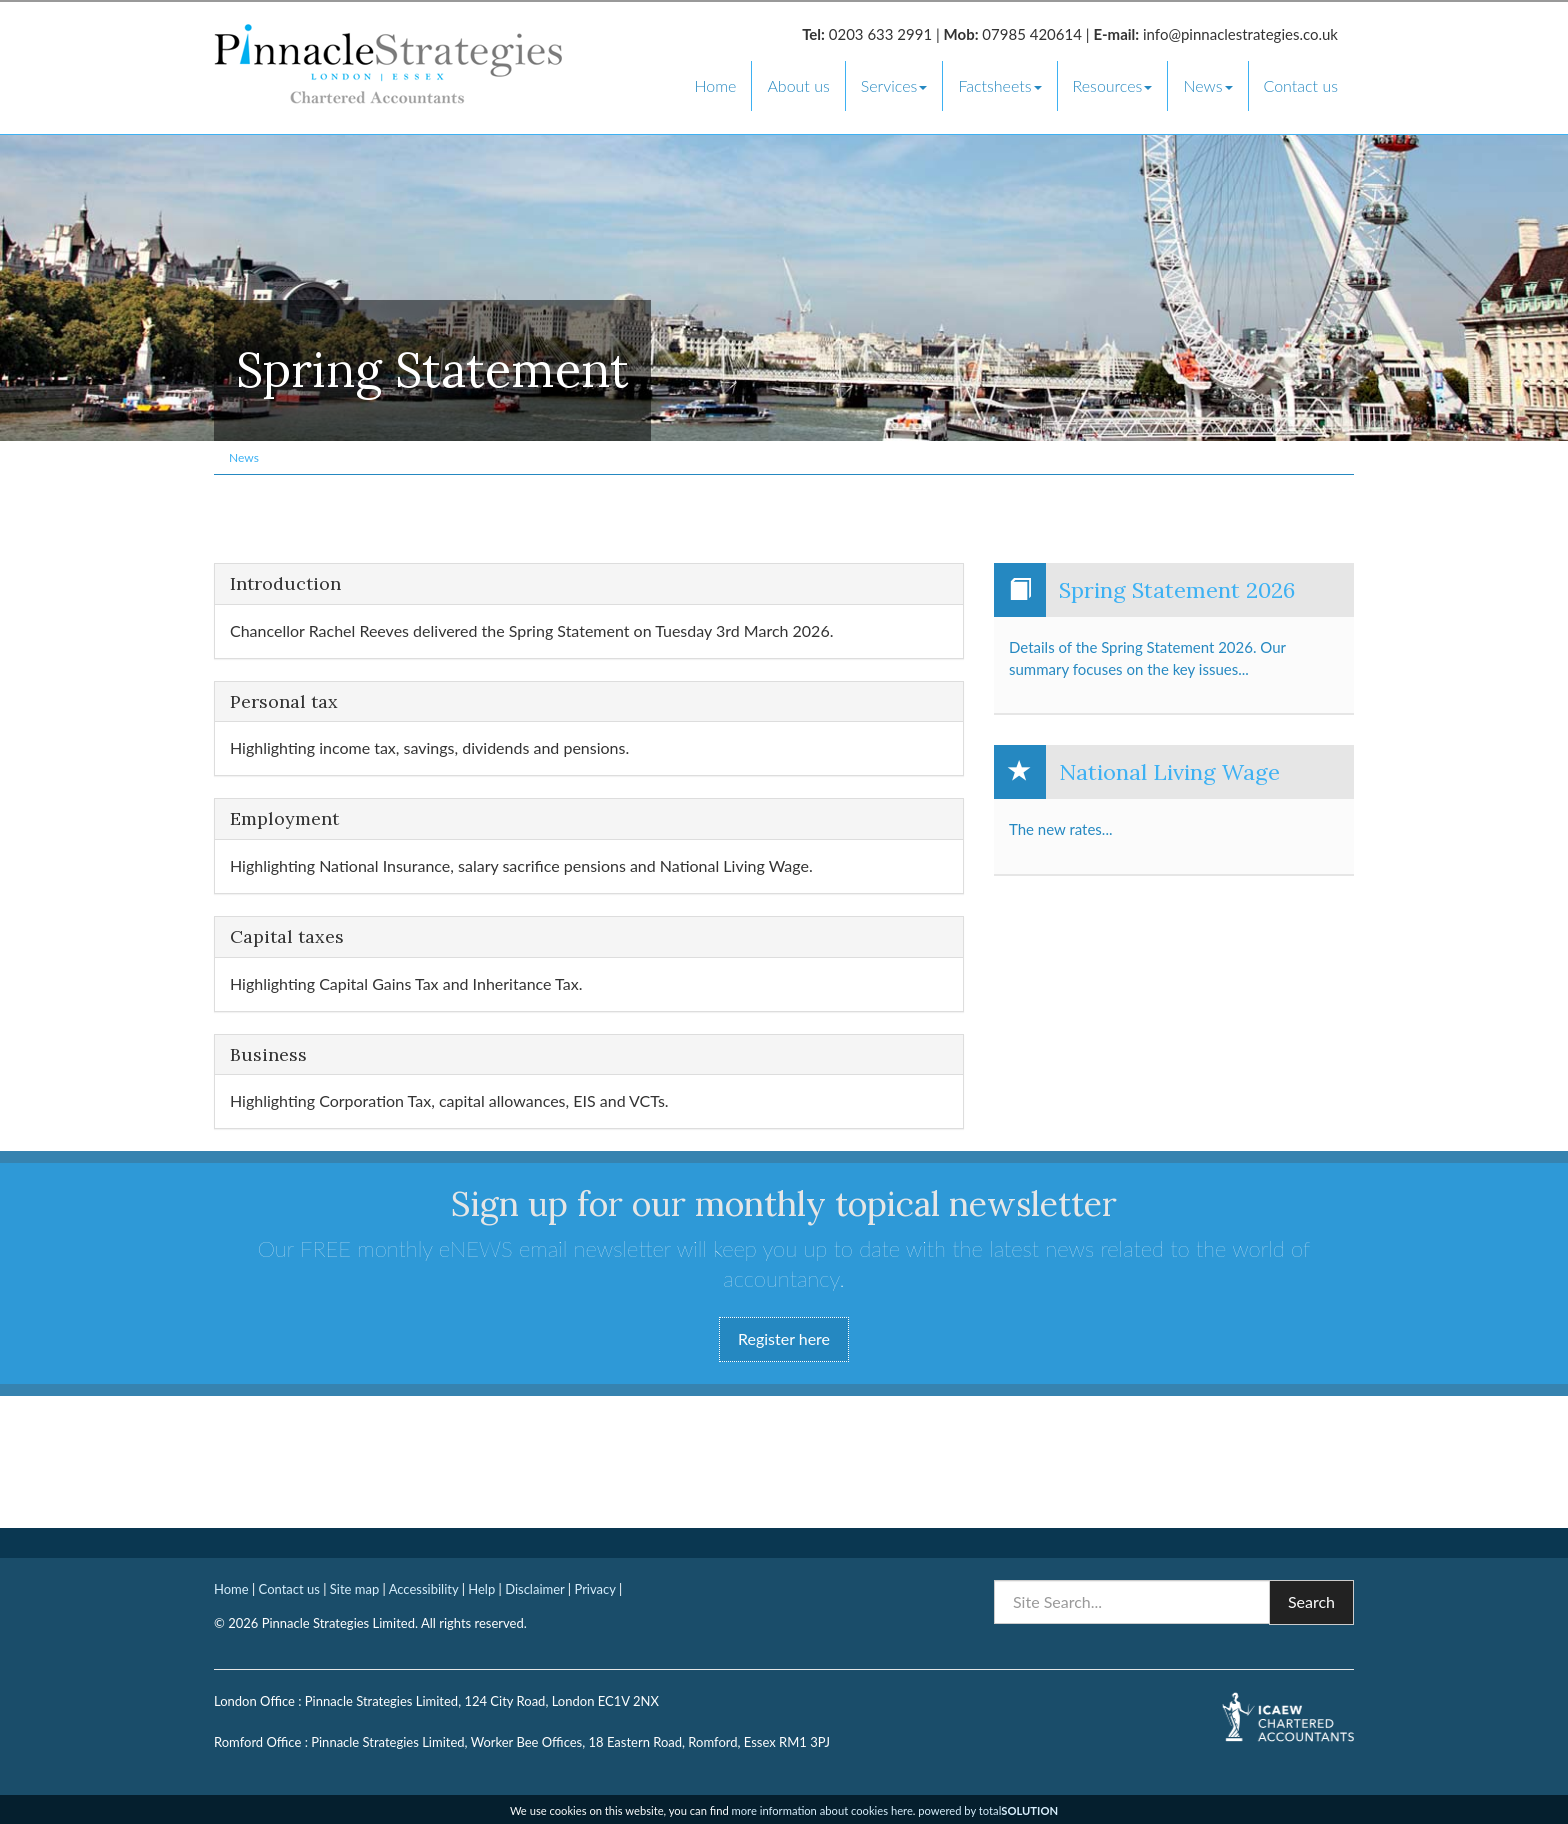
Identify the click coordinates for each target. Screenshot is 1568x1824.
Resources (1113, 85)
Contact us (1301, 85)
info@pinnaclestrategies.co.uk (1240, 34)
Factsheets (999, 85)
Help (481, 1589)
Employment (284, 819)
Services (894, 85)
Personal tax (284, 702)
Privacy (594, 1589)
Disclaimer (534, 1589)
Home (715, 85)
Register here (784, 1338)
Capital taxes (287, 937)
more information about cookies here (822, 1810)
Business (268, 1055)
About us (798, 85)
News (1207, 85)
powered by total (988, 1810)
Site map (354, 1589)
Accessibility (424, 1589)
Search (1311, 1601)
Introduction (285, 584)
